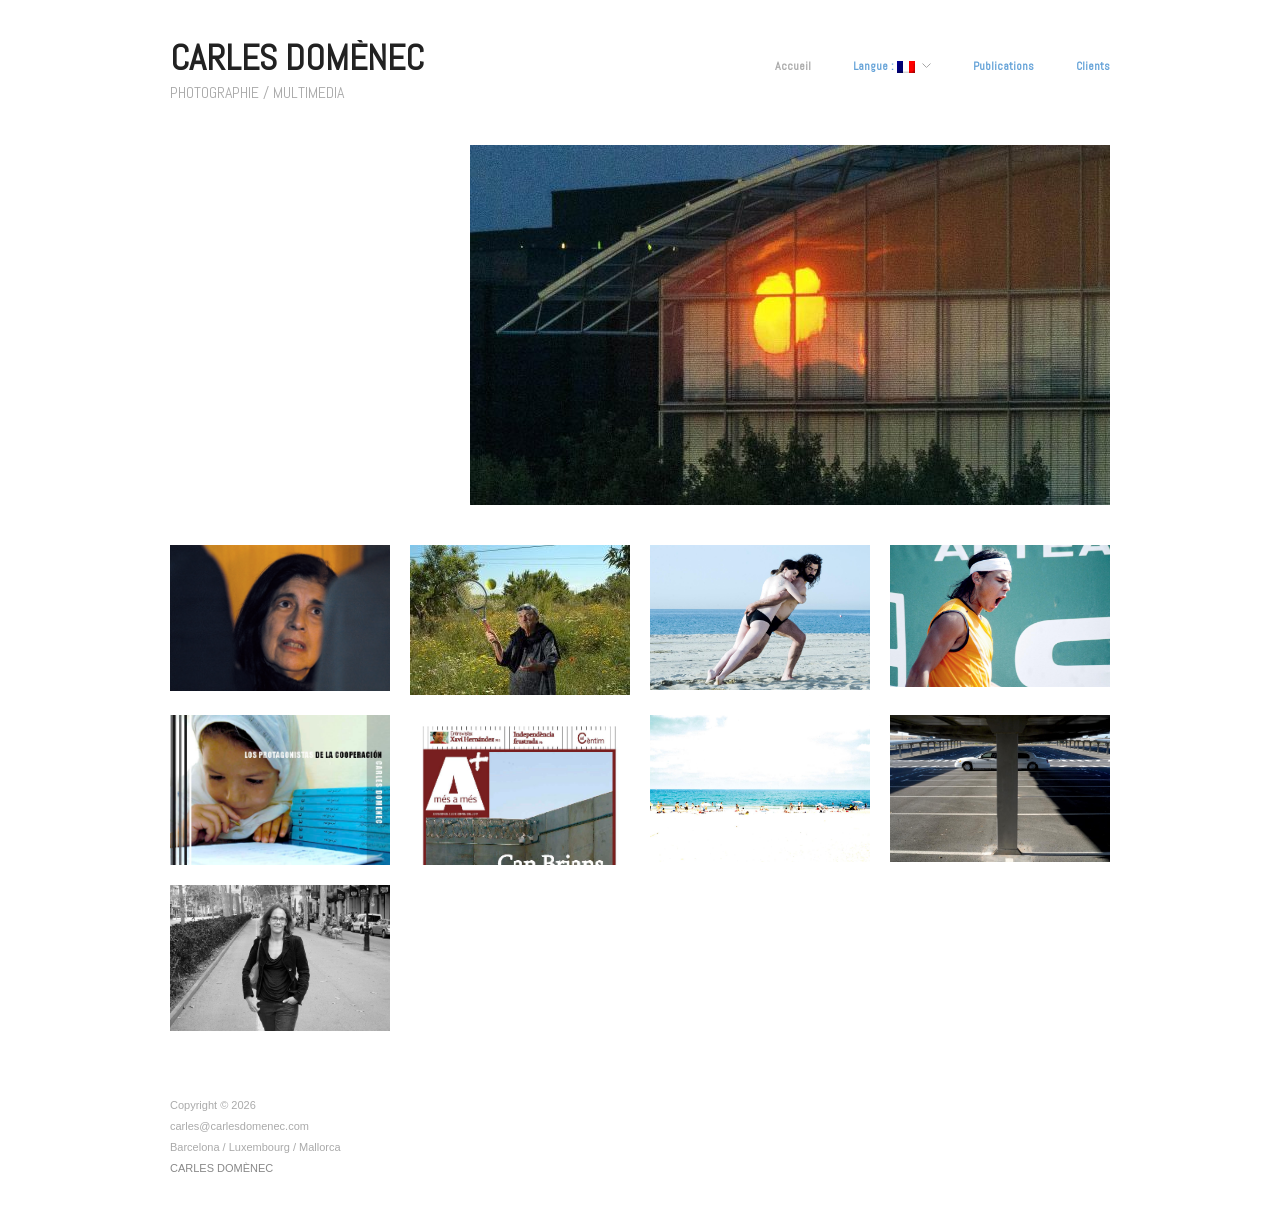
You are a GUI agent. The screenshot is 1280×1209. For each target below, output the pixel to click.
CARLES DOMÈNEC (297, 58)
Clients (1093, 66)
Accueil (793, 66)
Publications (1003, 66)
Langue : (884, 66)
